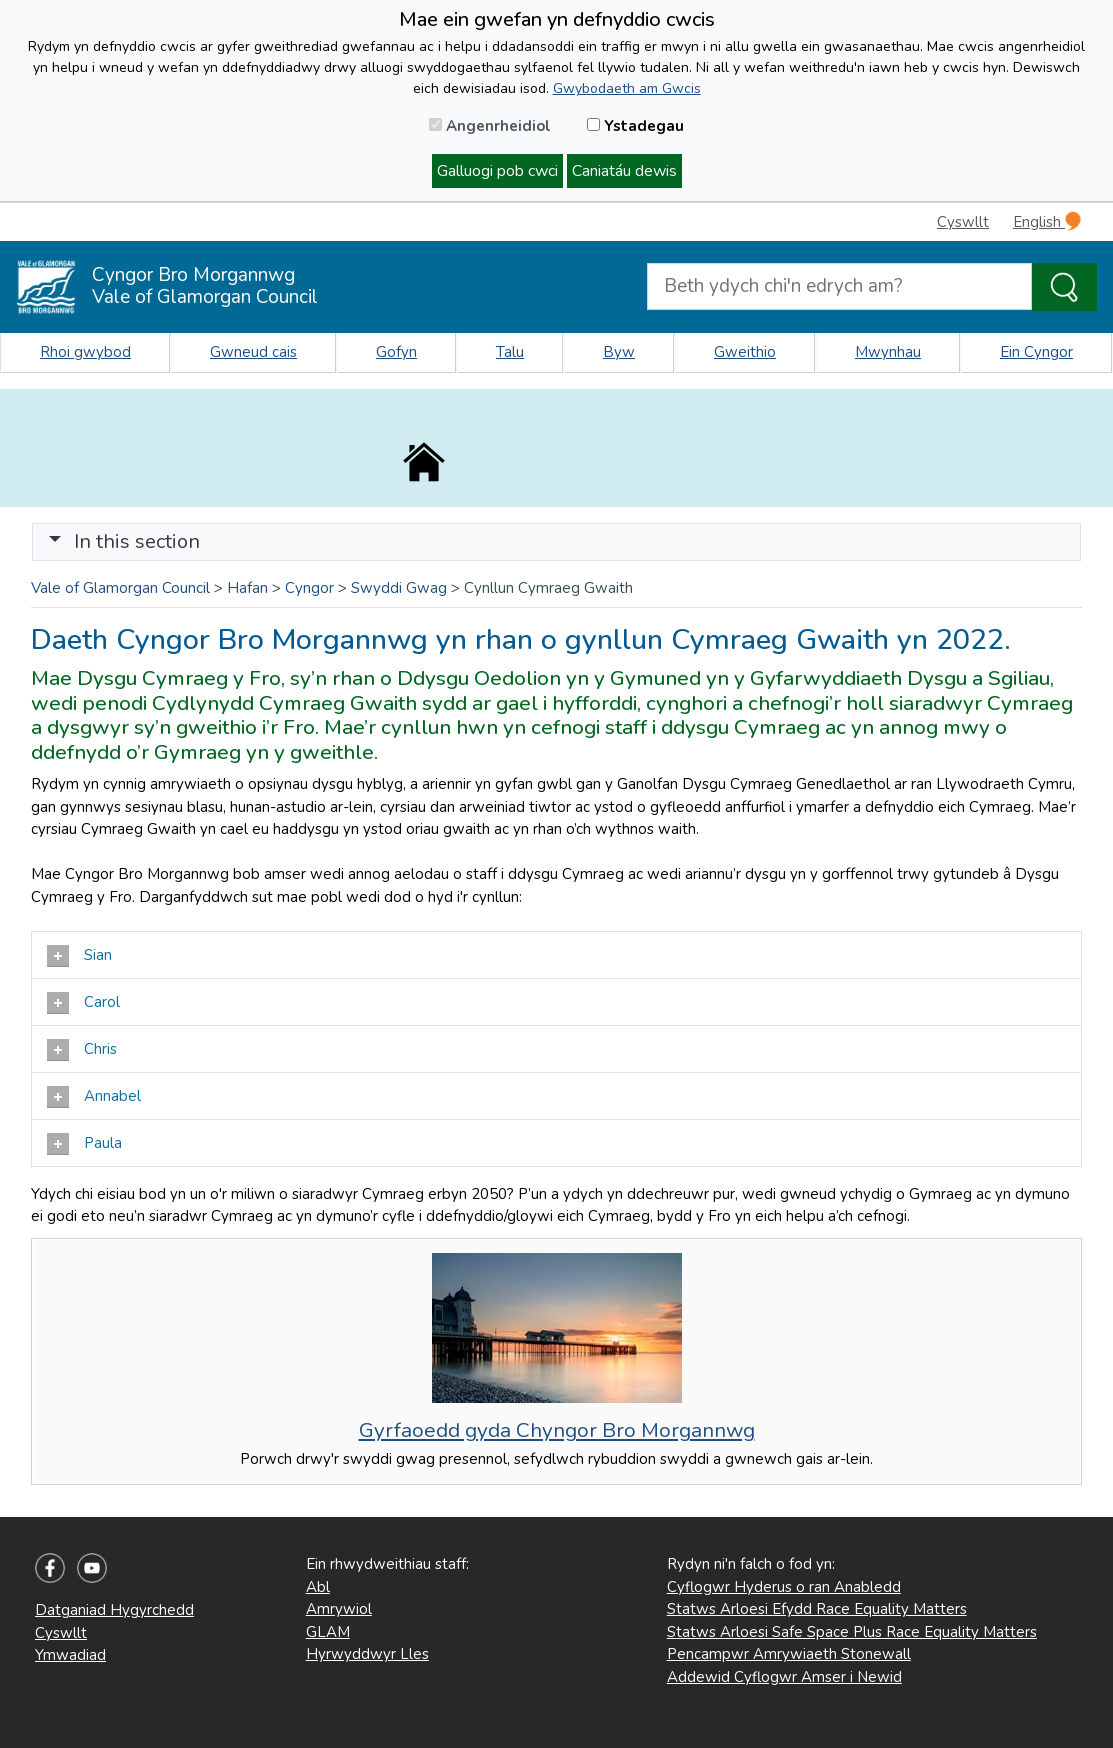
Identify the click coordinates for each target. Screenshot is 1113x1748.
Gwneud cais (253, 352)
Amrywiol (339, 1609)
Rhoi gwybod (85, 352)
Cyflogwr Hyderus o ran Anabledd (784, 1587)
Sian (79, 956)
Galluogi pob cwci (497, 171)
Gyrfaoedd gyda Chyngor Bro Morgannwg (557, 1430)
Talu (510, 352)
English (1047, 221)
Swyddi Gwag (399, 588)
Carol (83, 1003)
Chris (82, 1050)
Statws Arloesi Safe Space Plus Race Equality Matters (852, 1632)
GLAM (328, 1632)
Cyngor (309, 588)
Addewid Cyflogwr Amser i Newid (784, 1677)
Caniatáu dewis (624, 171)
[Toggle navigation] (556, 542)
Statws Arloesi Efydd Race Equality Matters (817, 1609)
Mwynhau (888, 352)
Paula (84, 1144)
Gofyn (396, 352)
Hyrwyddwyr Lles (367, 1654)
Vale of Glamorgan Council (120, 588)
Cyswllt (963, 222)
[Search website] (839, 286)
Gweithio (745, 352)
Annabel (94, 1097)
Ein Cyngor (1036, 352)
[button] (55, 541)
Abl (318, 1587)
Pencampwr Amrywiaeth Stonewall (789, 1654)
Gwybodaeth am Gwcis (627, 88)
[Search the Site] (1064, 287)
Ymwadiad (70, 1655)
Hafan (247, 588)
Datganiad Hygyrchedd (114, 1610)
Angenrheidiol (490, 126)
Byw (619, 352)
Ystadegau (635, 126)
